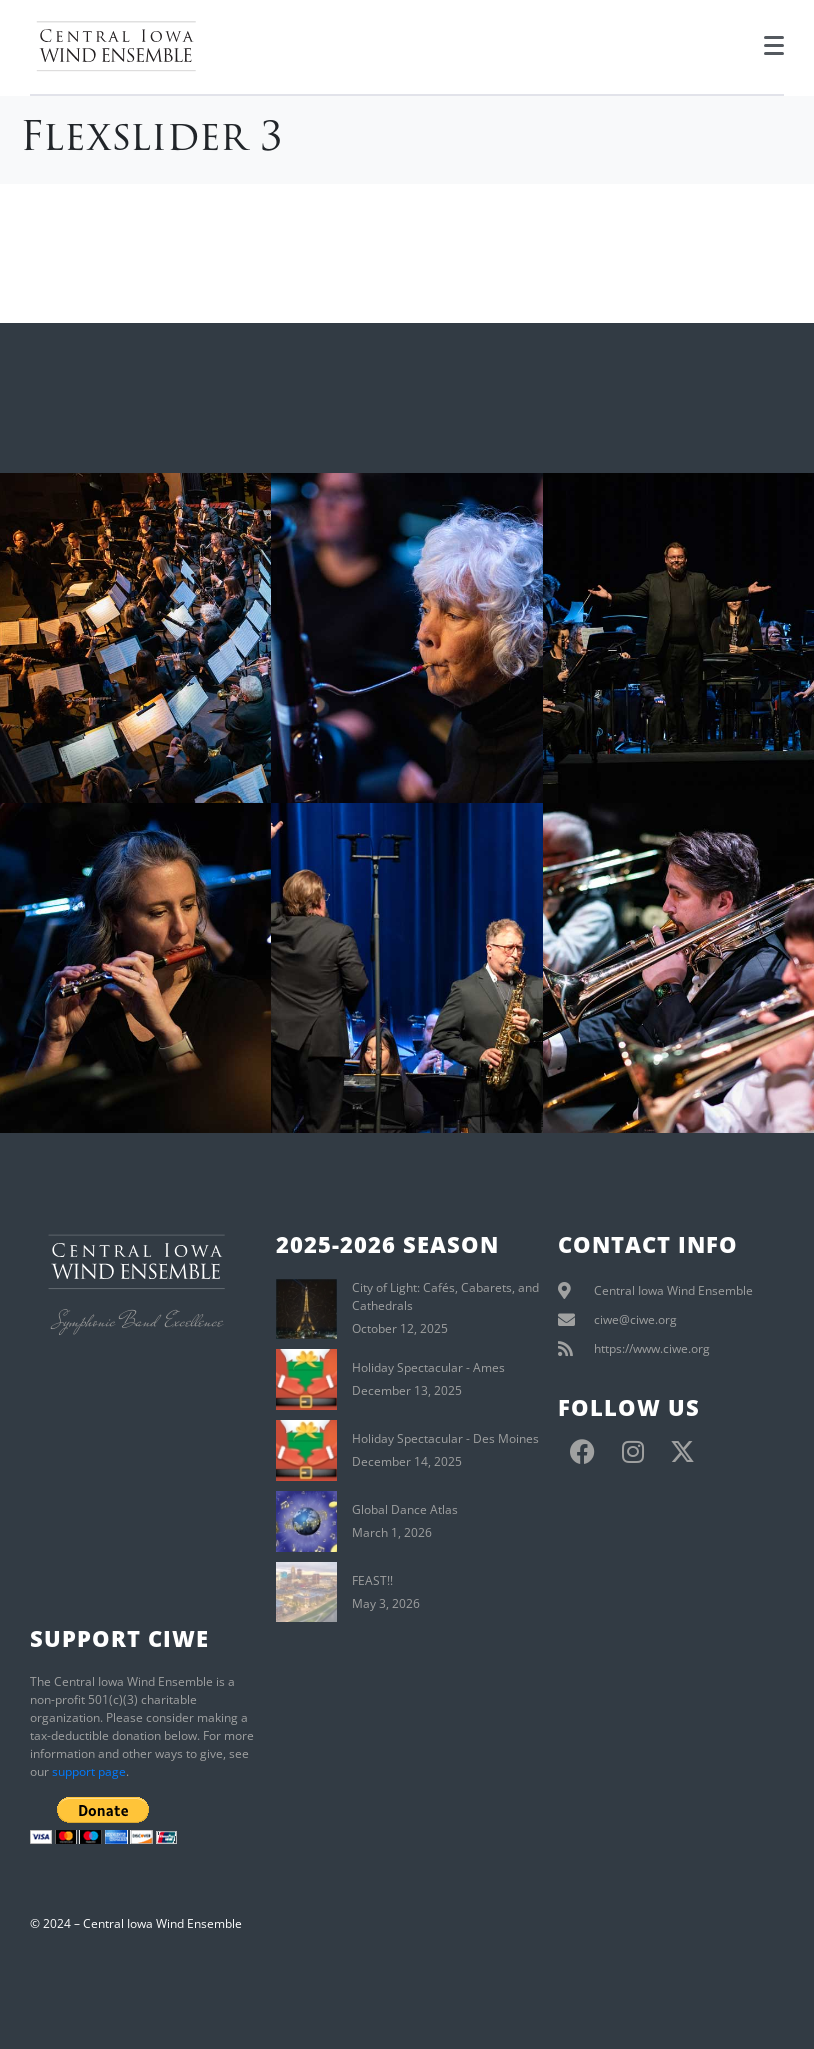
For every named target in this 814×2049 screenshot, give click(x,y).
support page (89, 1771)
